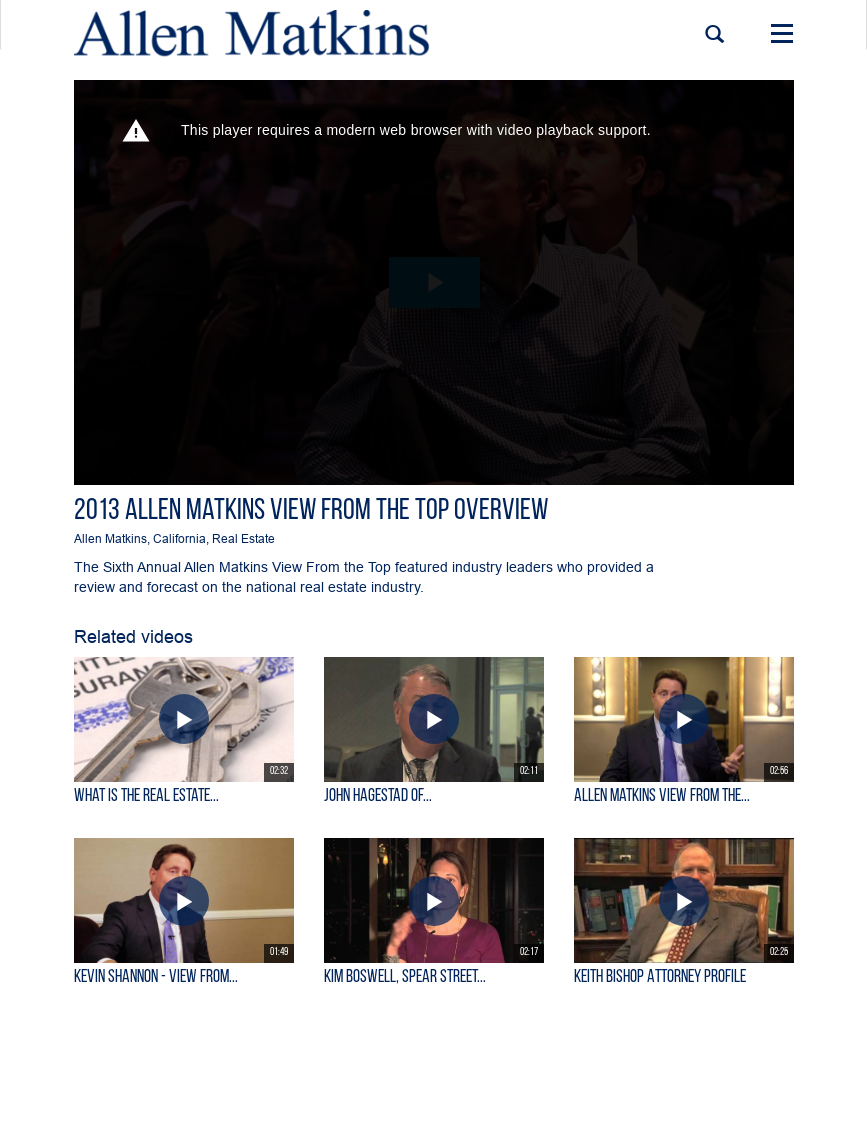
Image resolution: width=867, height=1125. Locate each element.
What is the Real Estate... (146, 796)
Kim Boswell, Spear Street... (405, 977)
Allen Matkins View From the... (662, 796)
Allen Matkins (110, 538)
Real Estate (243, 538)
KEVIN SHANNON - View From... (156, 977)
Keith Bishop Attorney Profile (660, 977)
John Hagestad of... (378, 796)
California (179, 538)
